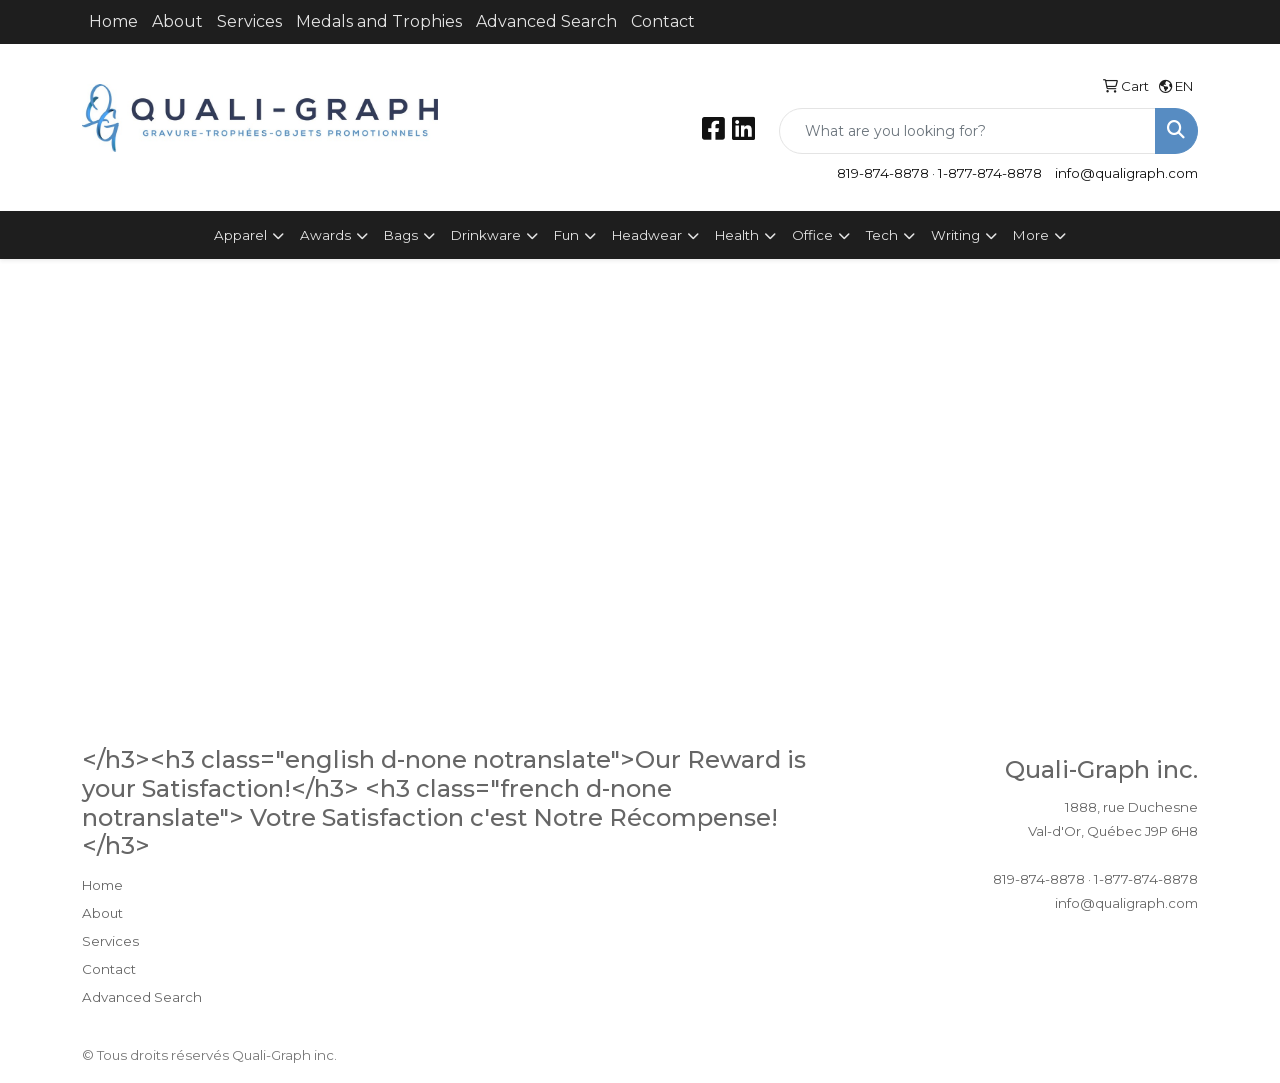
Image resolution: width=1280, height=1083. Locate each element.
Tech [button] (882, 235)
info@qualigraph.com (1126, 173)
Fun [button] (566, 235)
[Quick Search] (967, 131)
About (177, 21)
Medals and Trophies (379, 21)
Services (249, 21)
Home (113, 21)
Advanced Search (546, 21)
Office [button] (812, 235)
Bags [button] (401, 235)
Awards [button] (325, 235)
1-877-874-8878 (990, 173)
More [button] (1031, 235)
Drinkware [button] (486, 235)
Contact (663, 21)
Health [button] (737, 235)
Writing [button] (955, 235)
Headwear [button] (647, 235)
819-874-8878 (883, 173)
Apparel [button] (240, 235)
